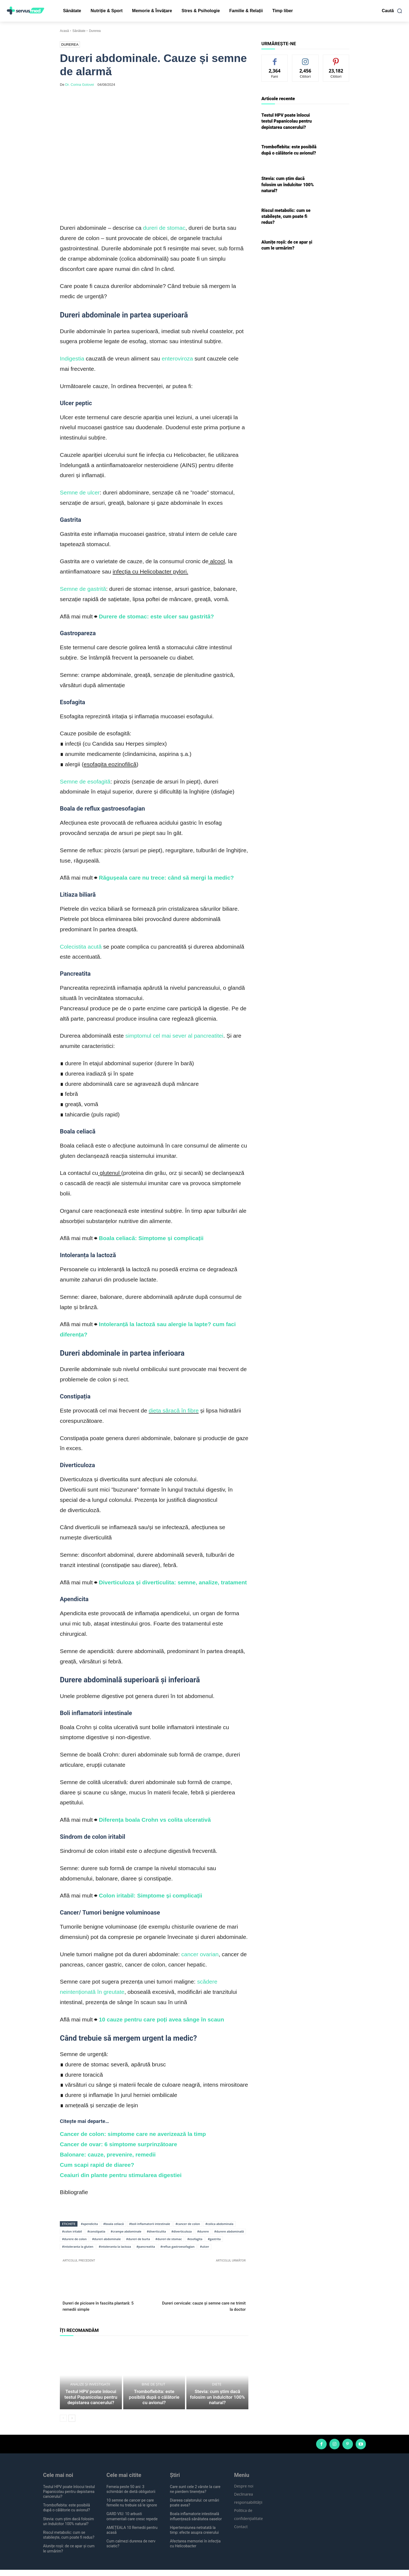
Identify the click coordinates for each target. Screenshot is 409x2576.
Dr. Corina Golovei (79, 84)
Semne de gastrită (83, 589)
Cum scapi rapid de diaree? (97, 2165)
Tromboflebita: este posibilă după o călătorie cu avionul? (154, 2406)
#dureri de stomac (168, 2239)
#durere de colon (74, 2239)
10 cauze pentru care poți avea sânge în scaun (161, 2019)
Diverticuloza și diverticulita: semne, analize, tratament (173, 1582)
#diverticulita (156, 2231)
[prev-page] (63, 2424)
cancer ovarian (200, 1954)
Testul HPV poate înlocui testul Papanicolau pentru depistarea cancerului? (91, 2404)
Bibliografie (74, 2192)
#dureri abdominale (106, 2239)
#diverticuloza (181, 2231)
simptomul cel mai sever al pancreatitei (174, 1036)
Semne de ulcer (80, 492)
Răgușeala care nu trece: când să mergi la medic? (166, 877)
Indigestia (72, 358)
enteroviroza (177, 358)
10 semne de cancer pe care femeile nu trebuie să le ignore (131, 2508)
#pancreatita (146, 2246)
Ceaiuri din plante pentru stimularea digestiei (120, 2175)
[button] (392, 11)
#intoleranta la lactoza (115, 2246)
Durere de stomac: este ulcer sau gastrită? (156, 616)
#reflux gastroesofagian (177, 2246)
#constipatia (96, 2231)
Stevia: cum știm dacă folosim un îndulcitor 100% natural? (217, 2406)
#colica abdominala (219, 2224)
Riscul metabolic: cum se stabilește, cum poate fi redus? (285, 216)
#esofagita (194, 2239)
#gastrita (214, 2239)
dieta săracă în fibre (174, 1410)
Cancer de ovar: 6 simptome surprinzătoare (118, 2144)
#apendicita (89, 2224)
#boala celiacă (113, 2224)
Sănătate (78, 31)
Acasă (64, 31)
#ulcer (204, 2246)
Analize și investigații (90, 2392)
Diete (216, 2397)
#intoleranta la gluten (77, 2246)
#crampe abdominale (126, 2231)
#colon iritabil (72, 2231)
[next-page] (72, 2424)
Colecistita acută (81, 946)
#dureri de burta (138, 2239)
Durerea (94, 31)
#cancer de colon (188, 2224)
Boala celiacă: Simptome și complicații (151, 1238)
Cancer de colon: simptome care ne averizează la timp (133, 2134)
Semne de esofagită (85, 781)
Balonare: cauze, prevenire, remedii (108, 2154)
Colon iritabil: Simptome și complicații (150, 1895)
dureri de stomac (164, 228)
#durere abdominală (229, 2231)
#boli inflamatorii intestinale (149, 2224)
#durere (203, 2231)
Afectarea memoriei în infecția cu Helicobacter (195, 2549)
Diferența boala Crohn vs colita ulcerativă (155, 1820)
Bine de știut (153, 2397)
